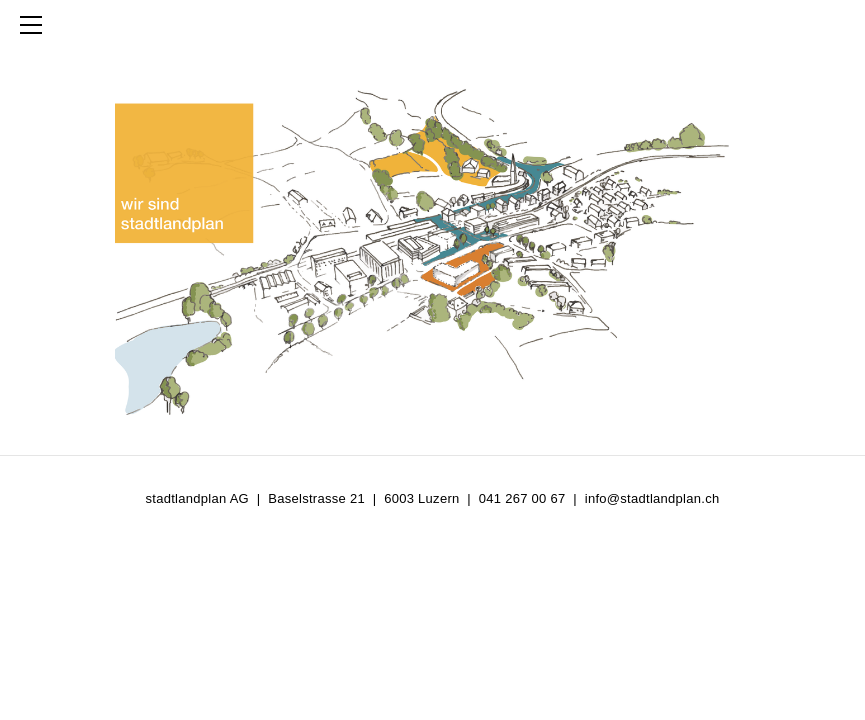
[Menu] (35, 25)
